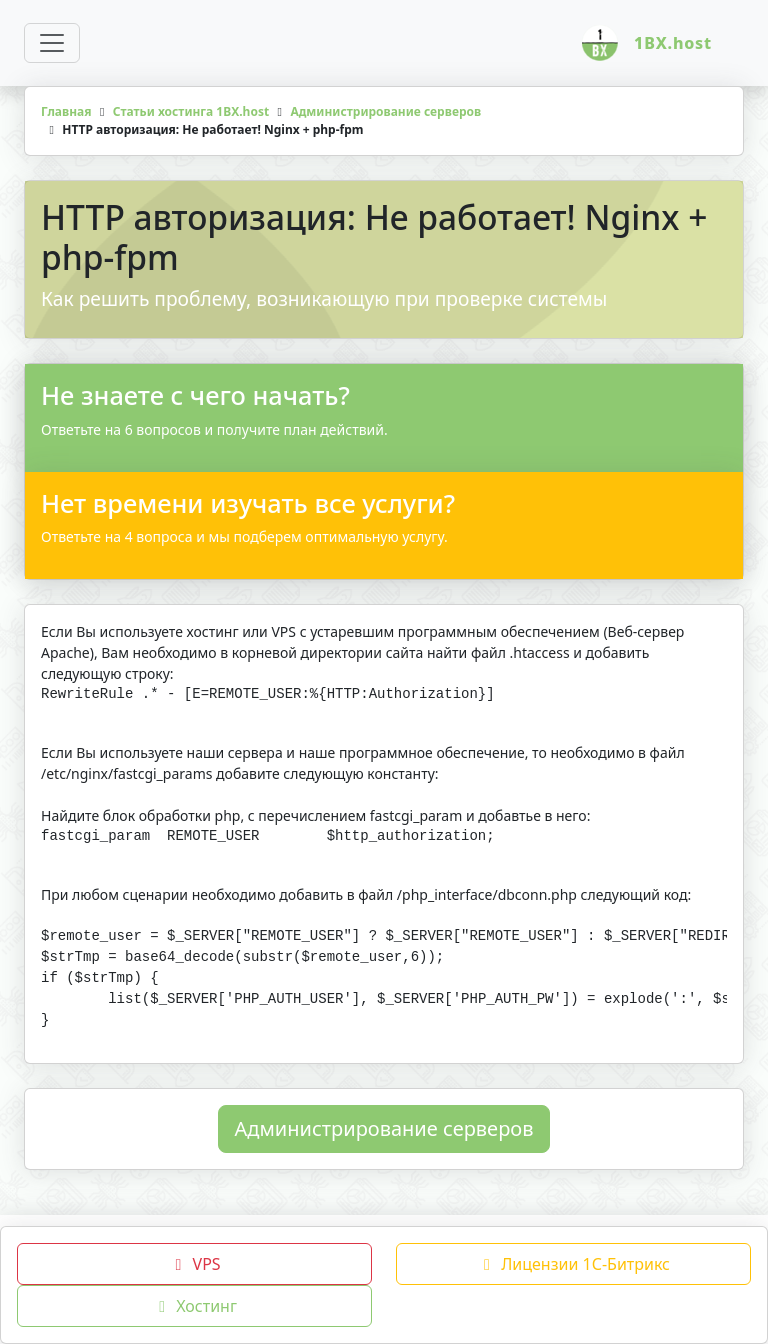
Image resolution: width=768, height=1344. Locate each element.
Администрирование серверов (384, 1142)
